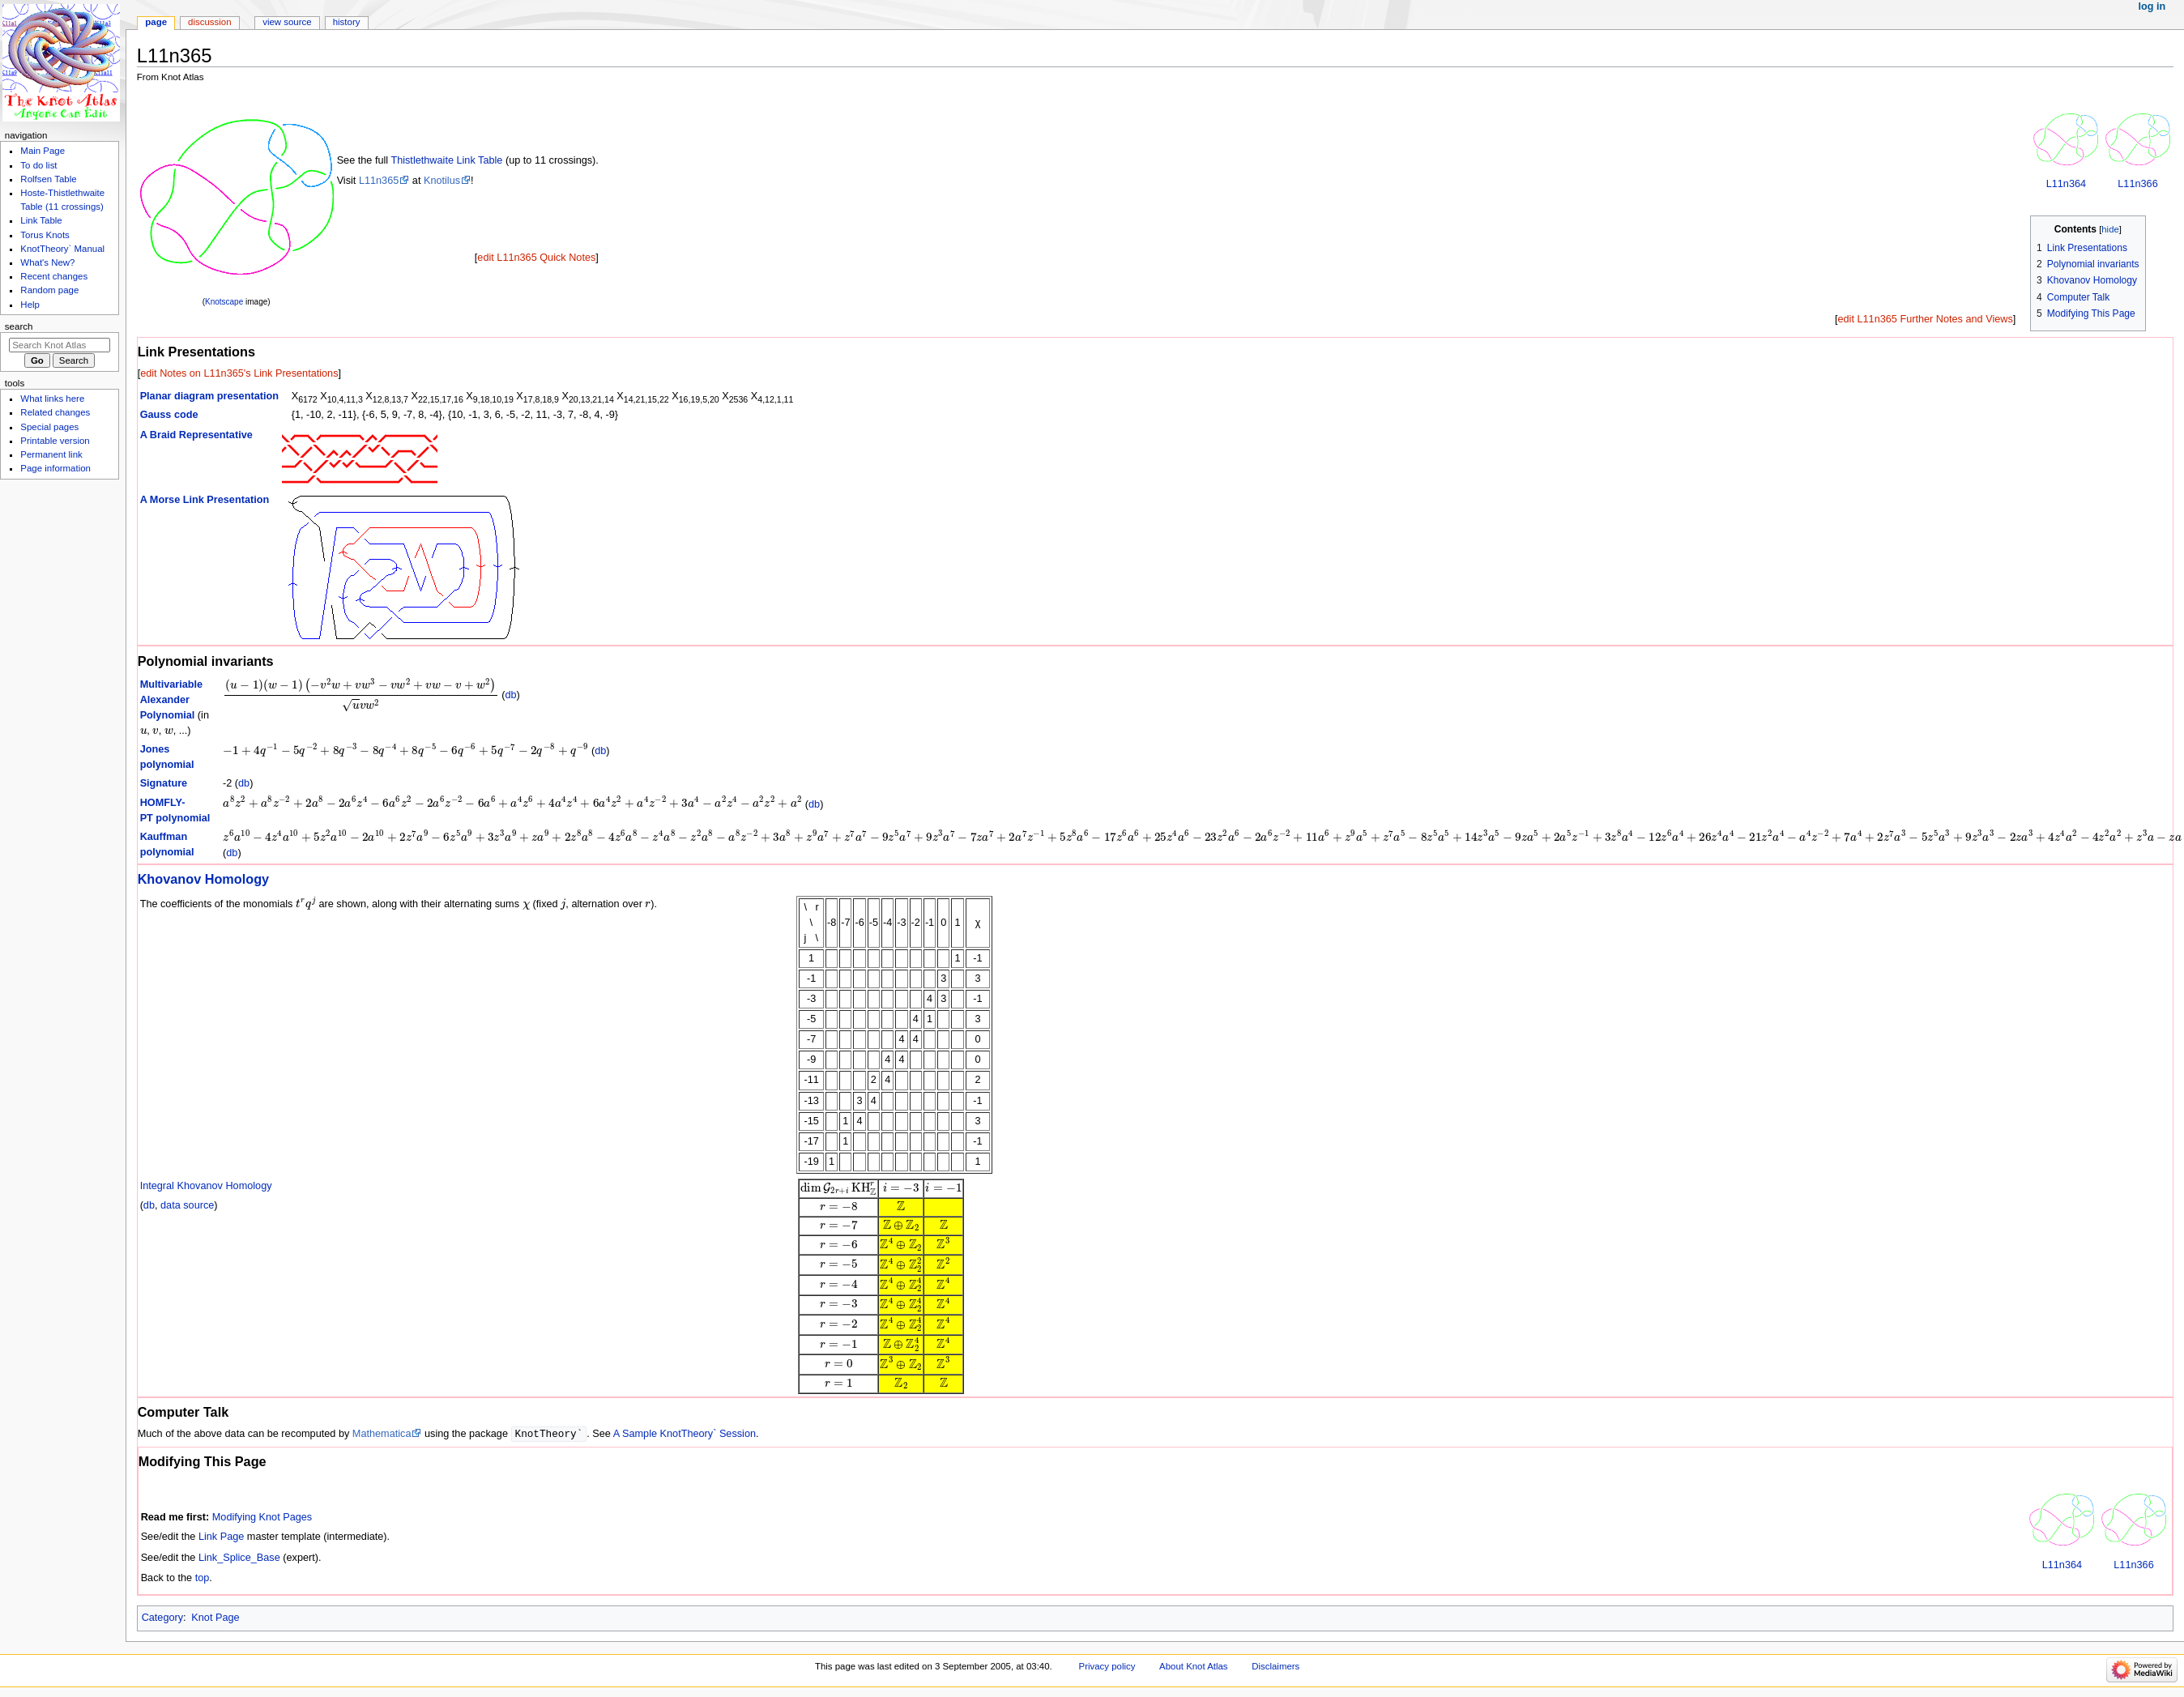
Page (156, 22)
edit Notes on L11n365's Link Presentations (239, 373)
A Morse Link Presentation (205, 499)
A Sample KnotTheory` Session (684, 1434)
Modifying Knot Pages (262, 1518)
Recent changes (53, 276)
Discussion (209, 22)
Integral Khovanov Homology (206, 1186)
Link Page (221, 1537)
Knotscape (224, 301)
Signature (164, 783)
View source (286, 22)
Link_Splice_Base (239, 1558)
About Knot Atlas (1193, 1667)
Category (162, 1618)
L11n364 (2066, 184)
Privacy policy (1107, 1667)
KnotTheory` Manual (62, 249)
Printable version (54, 441)
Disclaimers (1275, 1667)
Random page (49, 290)
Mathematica (382, 1434)
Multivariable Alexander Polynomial (171, 700)
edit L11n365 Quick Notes (536, 257)
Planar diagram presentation (209, 396)
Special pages (49, 427)
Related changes (55, 412)
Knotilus (442, 180)
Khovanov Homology (204, 879)
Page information (55, 468)
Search (19, 326)
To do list (38, 165)
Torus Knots (44, 235)
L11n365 (379, 180)
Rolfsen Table (48, 179)
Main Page (42, 151)
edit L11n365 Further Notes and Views (1924, 319)
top (202, 1578)
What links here (52, 398)
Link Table (41, 220)
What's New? (47, 262)
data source (187, 1205)
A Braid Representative (196, 435)
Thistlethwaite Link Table (446, 160)
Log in (2152, 6)
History (346, 22)
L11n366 (2137, 184)
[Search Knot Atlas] (59, 345)
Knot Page (215, 1618)
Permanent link (51, 454)
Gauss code (169, 414)
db (510, 695)
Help (30, 304)
